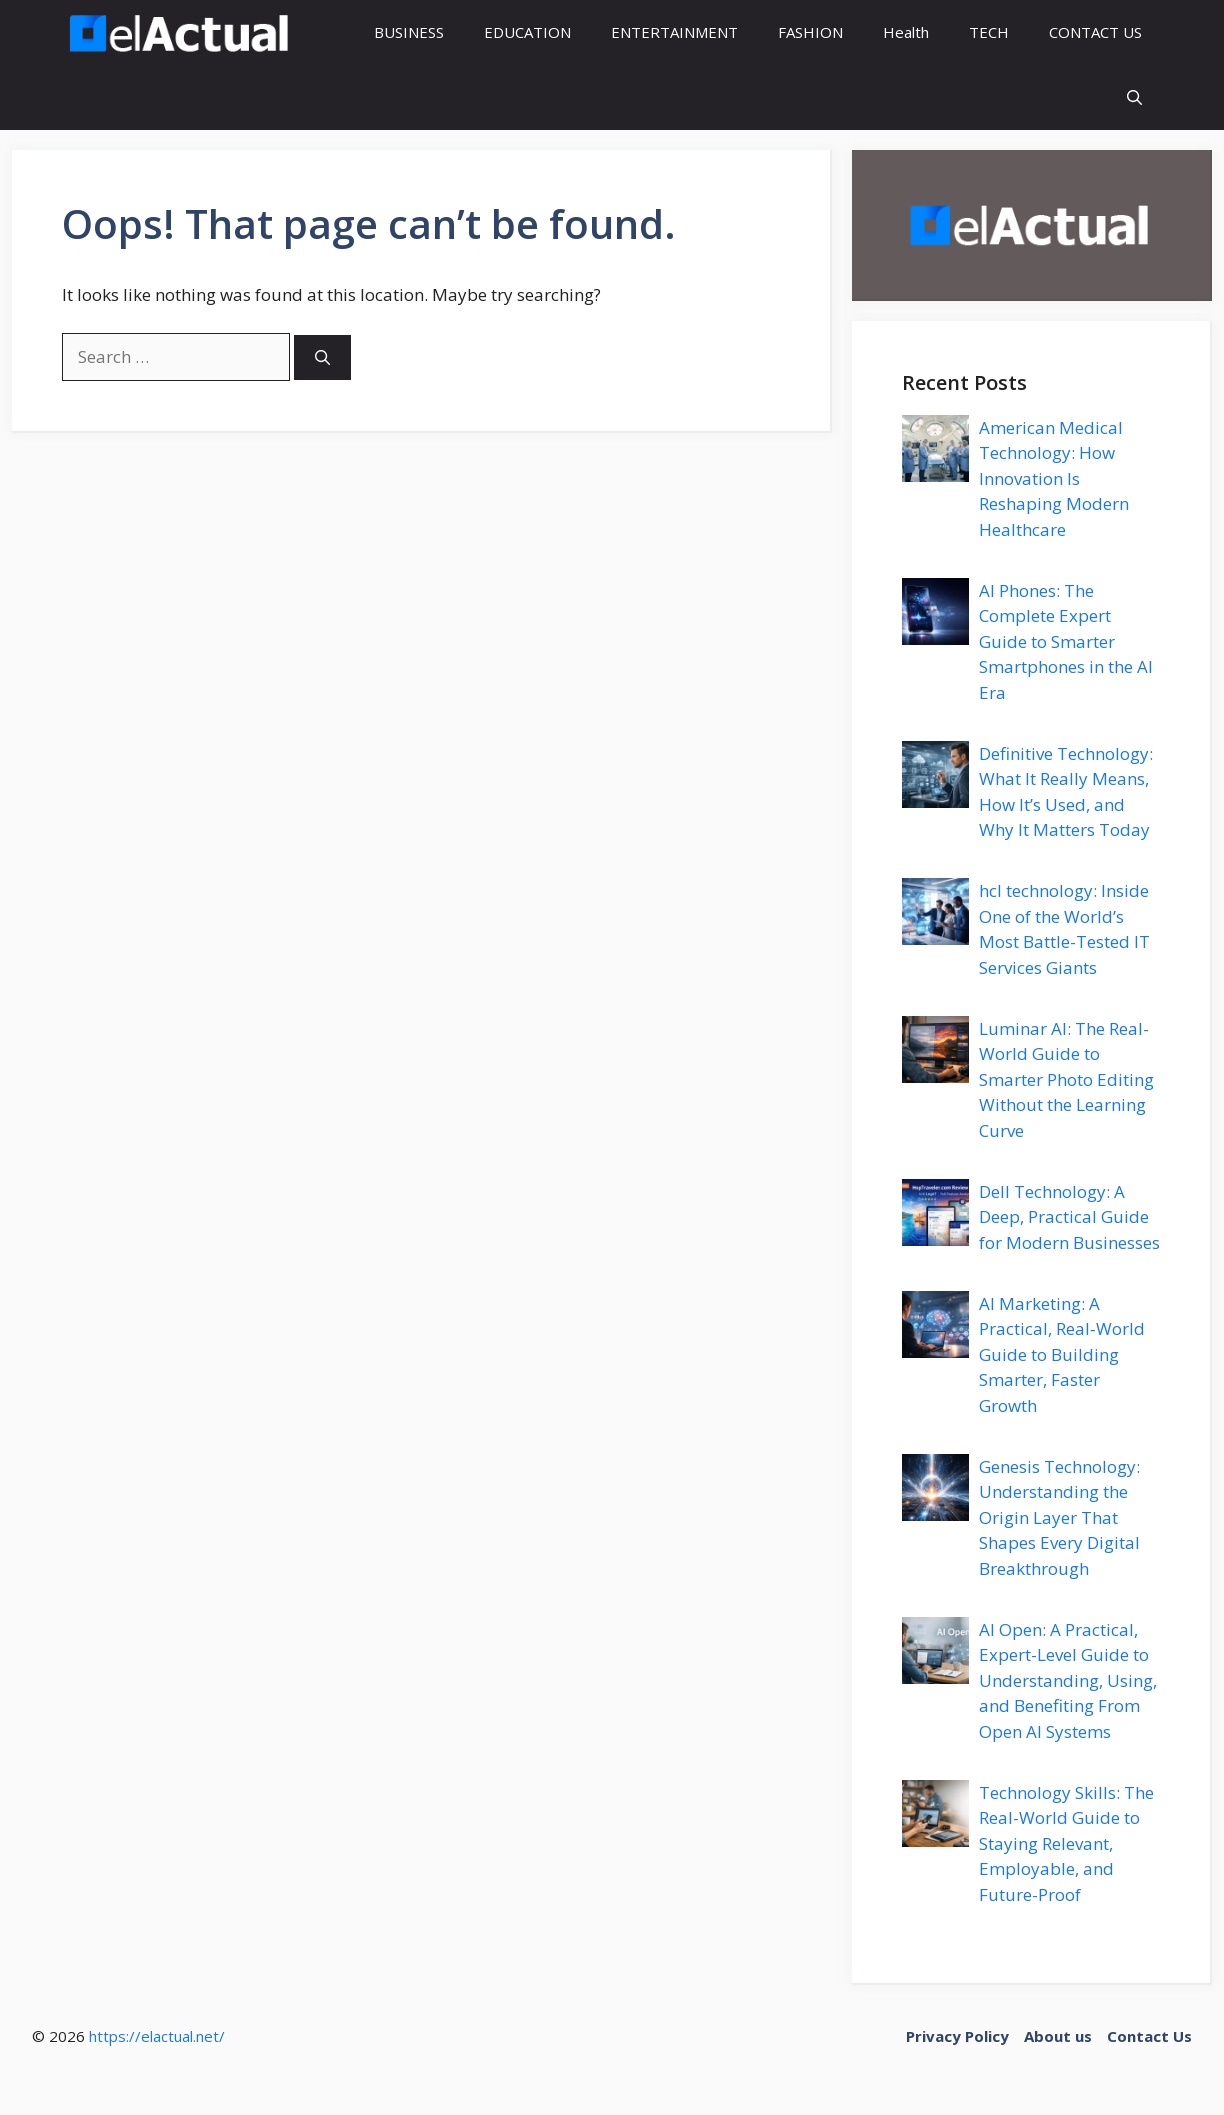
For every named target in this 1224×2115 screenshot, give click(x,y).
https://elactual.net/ (157, 2036)
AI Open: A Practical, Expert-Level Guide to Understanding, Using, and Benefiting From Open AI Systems (1068, 1680)
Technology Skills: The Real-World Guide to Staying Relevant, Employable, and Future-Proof (1066, 1843)
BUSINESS (409, 32)
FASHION (810, 32)
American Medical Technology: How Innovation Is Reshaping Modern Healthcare (1054, 478)
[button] (1134, 97)
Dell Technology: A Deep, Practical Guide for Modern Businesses (1069, 1217)
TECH (989, 32)
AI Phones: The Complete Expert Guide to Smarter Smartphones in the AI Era (1066, 641)
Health (906, 32)
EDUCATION (527, 32)
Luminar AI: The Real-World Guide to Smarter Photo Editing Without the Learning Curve (1066, 1079)
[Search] (322, 357)
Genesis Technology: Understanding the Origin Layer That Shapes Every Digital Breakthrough (1059, 1517)
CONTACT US (1095, 32)
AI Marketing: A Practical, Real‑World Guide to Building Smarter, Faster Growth (1062, 1354)
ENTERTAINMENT (674, 32)
